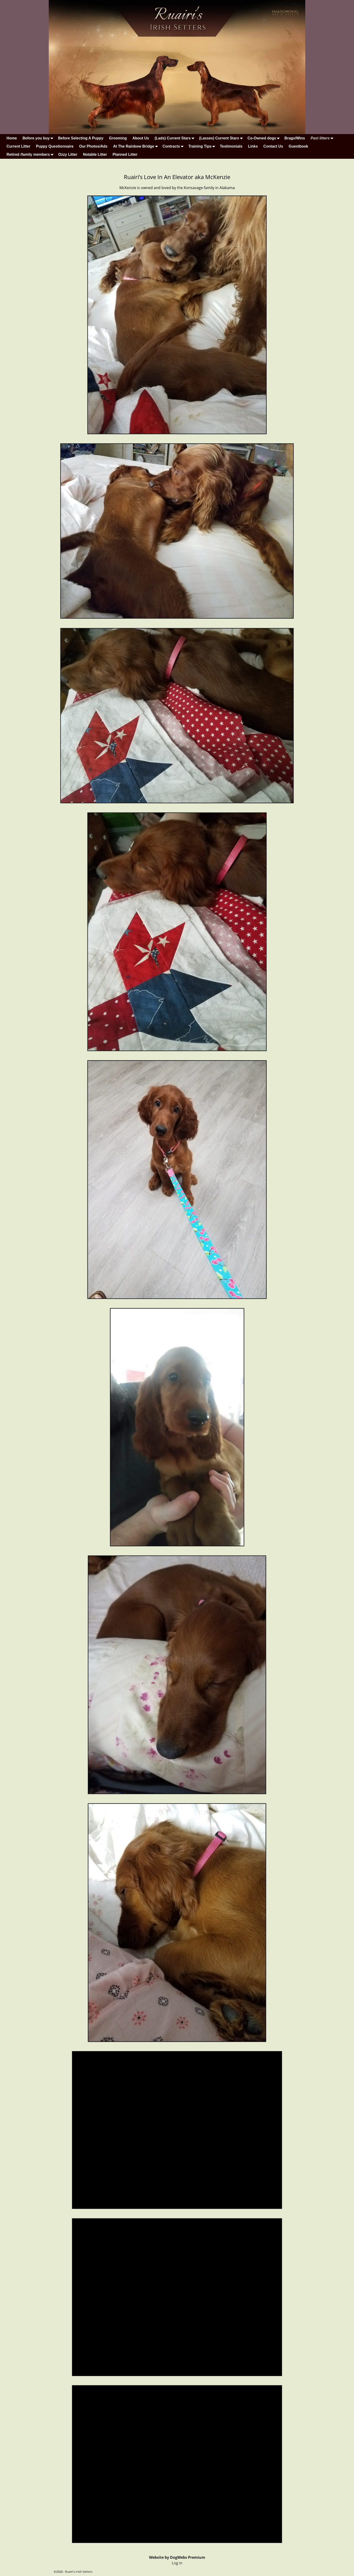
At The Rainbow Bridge (136, 146)
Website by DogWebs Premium (177, 2557)
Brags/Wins (295, 138)
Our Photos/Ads (93, 146)
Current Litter (18, 146)
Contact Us (273, 146)
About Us (140, 138)
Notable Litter (95, 154)
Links (253, 146)
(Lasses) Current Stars (222, 138)
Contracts (174, 146)
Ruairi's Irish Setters (78, 2571)
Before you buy (38, 138)
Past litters (323, 138)
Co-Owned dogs (264, 138)
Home (12, 138)
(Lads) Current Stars (175, 138)
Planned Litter (125, 154)
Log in (177, 2563)
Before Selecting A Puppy (80, 138)
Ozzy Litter (67, 154)
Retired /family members (31, 155)
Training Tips (202, 146)
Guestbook (298, 146)
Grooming (118, 138)
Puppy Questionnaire (54, 146)
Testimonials (231, 146)
